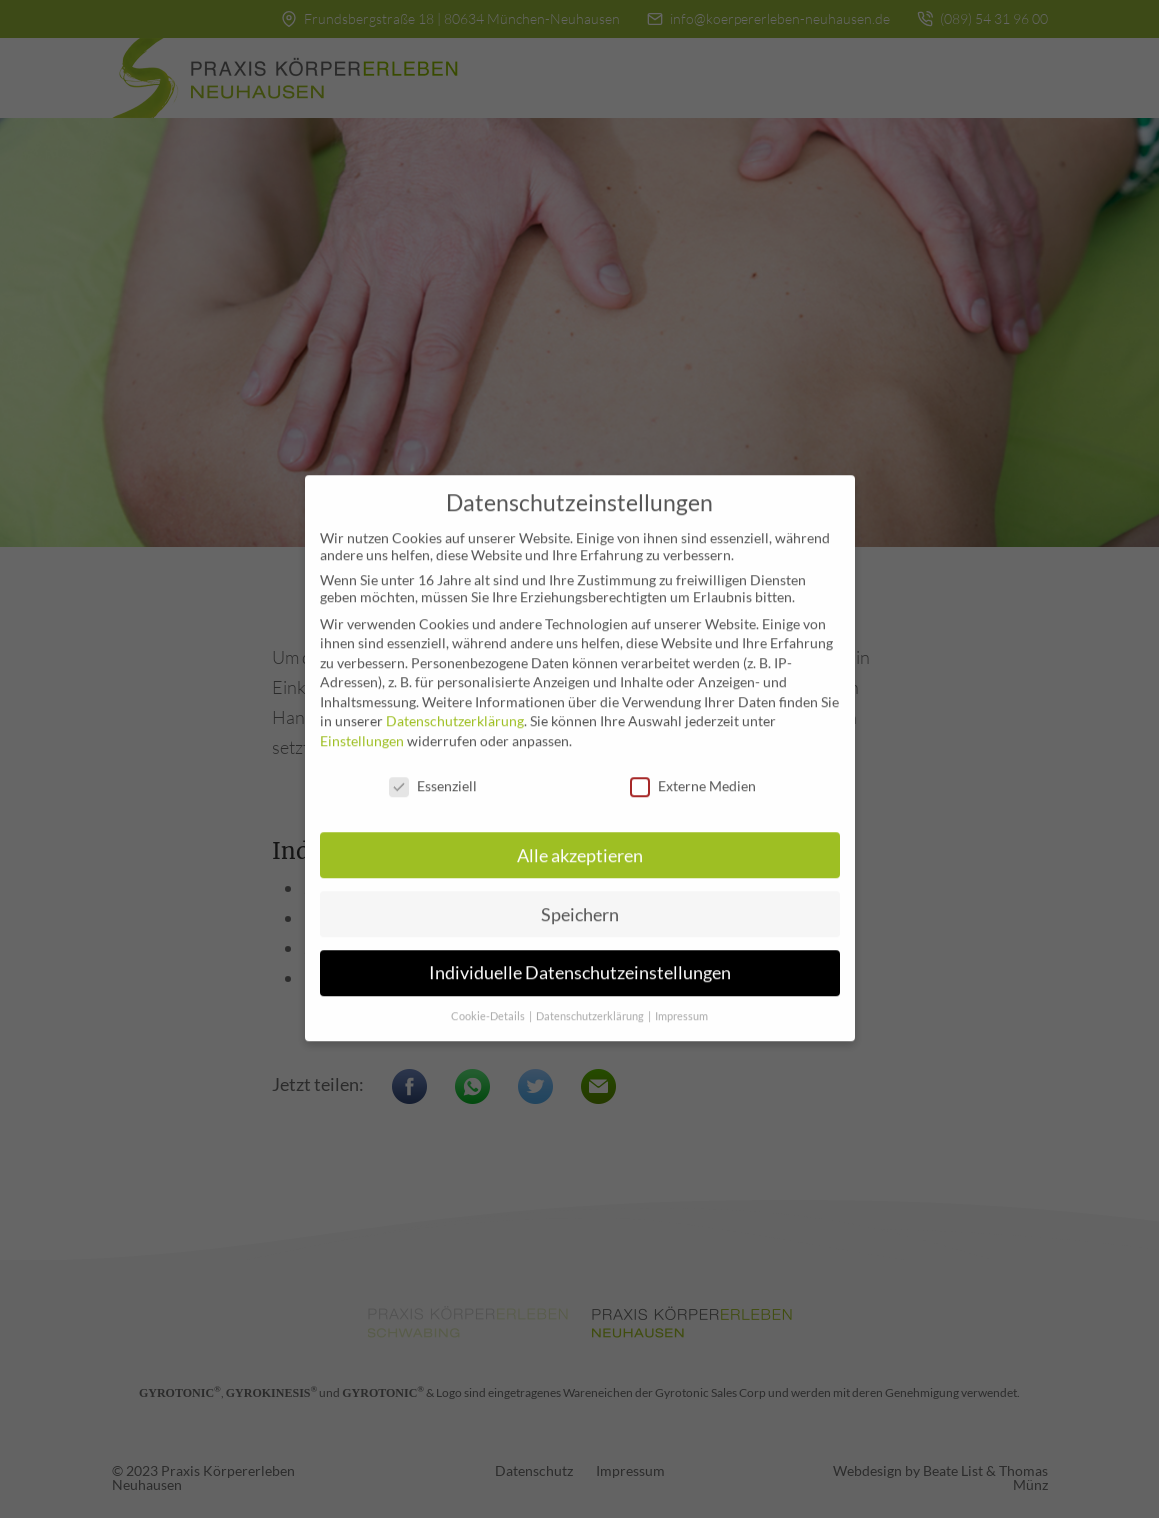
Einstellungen (362, 727)
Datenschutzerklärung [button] (591, 1004)
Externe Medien (693, 772)
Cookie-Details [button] (489, 1004)
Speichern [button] (580, 901)
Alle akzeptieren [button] (580, 842)
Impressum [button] (681, 1004)
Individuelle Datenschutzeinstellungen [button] (580, 960)
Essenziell (433, 772)
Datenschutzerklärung (455, 708)
